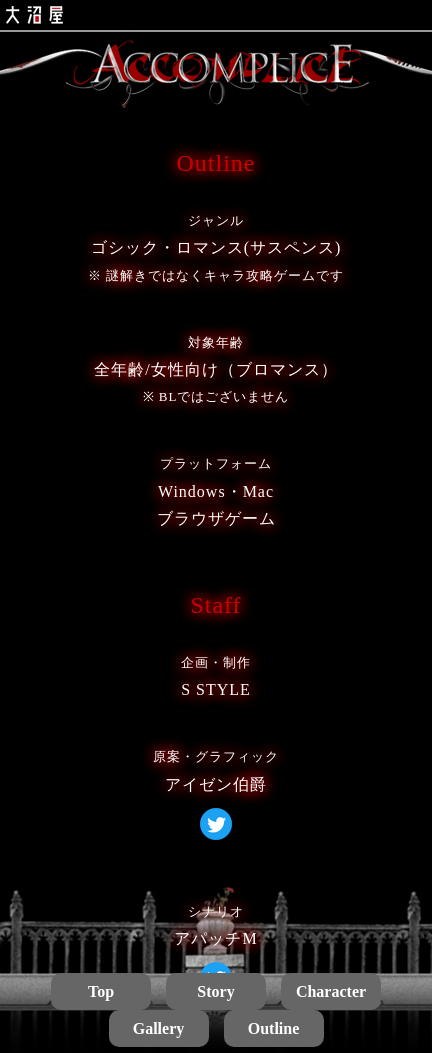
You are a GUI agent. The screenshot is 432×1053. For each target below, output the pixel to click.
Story (215, 991)
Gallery (159, 1028)
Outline (274, 1028)
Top (101, 991)
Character (331, 991)
